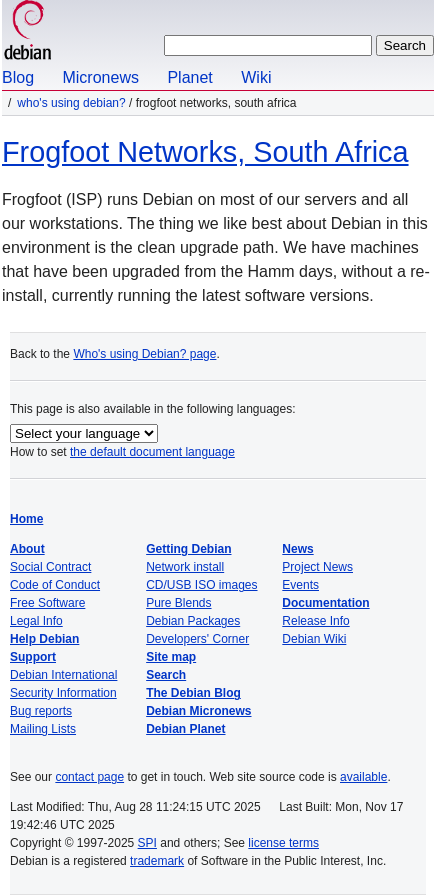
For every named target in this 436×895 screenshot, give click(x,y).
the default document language (152, 452)
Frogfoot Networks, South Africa (205, 152)
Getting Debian (188, 549)
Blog (18, 77)
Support (33, 657)
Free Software (47, 603)
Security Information (63, 693)
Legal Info (36, 621)
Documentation (325, 603)
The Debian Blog (193, 693)
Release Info (315, 621)
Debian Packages (193, 621)
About (27, 549)
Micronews (100, 77)
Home (26, 519)
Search (166, 675)
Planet (189, 77)
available (363, 777)
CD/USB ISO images (201, 585)
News (297, 549)
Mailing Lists (43, 729)
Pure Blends (178, 603)
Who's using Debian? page (144, 354)
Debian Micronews (198, 711)
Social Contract (50, 567)
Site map (171, 657)
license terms (283, 843)
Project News (317, 567)
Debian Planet (185, 729)
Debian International (63, 675)
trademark (157, 861)
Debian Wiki (314, 639)
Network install (185, 567)
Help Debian (44, 639)
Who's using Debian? (71, 103)
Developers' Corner (197, 639)
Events (300, 585)
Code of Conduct (55, 585)
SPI (147, 843)
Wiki (256, 77)
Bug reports (41, 711)
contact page (89, 777)
